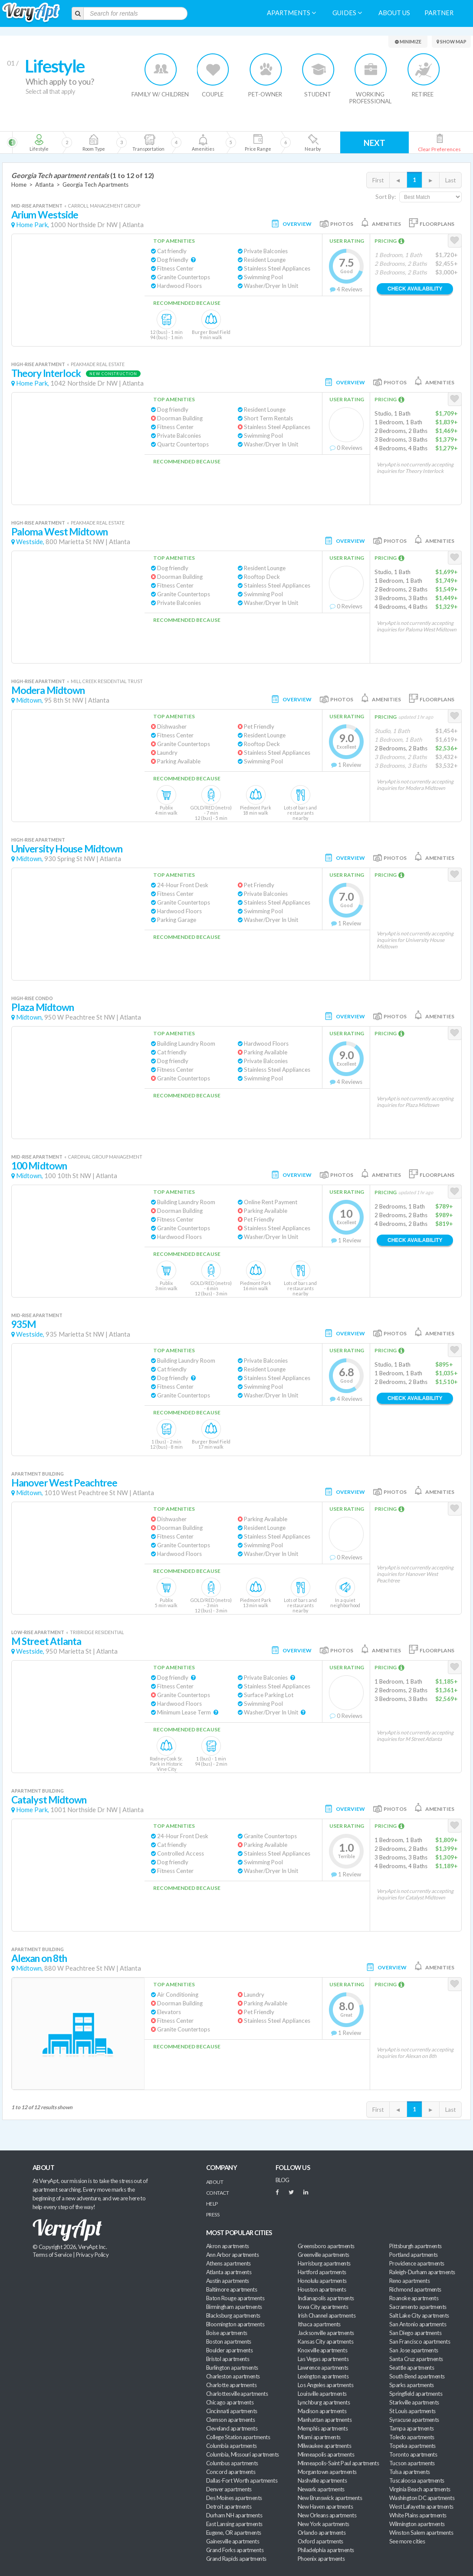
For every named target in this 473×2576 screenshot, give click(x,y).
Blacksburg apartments (233, 2315)
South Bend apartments (417, 2376)
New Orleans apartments (327, 2515)
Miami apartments (319, 2437)
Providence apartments (416, 2263)
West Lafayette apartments (421, 2506)
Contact (217, 2193)
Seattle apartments (411, 2367)
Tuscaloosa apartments (416, 2480)
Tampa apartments (411, 2428)
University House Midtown (66, 849)
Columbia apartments (231, 2445)
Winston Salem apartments (421, 2532)
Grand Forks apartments (234, 2549)
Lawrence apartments (323, 2367)
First (378, 180)
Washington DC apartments (421, 2497)
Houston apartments (322, 2289)
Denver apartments (229, 2489)
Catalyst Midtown (49, 1800)
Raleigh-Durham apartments (422, 2272)
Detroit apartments (228, 2506)
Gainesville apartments (232, 2541)
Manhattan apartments (324, 2419)
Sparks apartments (411, 2384)
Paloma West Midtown (59, 532)
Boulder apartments (229, 2350)
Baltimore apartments (231, 2289)
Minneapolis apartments (326, 2454)
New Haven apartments (325, 2506)
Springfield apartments (415, 2393)
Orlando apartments (321, 2532)
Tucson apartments (412, 2463)
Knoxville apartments (322, 2350)
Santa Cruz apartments (416, 2358)
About (214, 2182)
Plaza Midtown (42, 1007)
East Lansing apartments (234, 2523)
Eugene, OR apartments (233, 2532)
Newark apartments (321, 2489)
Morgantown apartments (327, 2471)
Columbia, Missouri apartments (242, 2454)
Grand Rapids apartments (236, 2558)
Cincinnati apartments (231, 2411)
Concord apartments (230, 2471)
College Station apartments (238, 2437)
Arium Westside (44, 215)
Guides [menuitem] (347, 13)
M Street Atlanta (46, 1641)
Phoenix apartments (321, 2558)
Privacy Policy (92, 2254)
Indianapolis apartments (326, 2298)
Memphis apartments (323, 2428)
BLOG (282, 2179)
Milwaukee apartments (324, 2445)
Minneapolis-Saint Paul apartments (338, 2463)
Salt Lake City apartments (419, 2315)
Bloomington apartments (235, 2324)
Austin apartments (227, 2280)
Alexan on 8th (39, 1958)
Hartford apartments (322, 2272)
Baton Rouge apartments (235, 2298)
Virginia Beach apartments (419, 2489)
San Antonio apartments (417, 2324)
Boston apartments (228, 2341)
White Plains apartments (418, 2515)
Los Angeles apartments (325, 2384)
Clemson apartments (230, 2419)
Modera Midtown (48, 690)
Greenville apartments (323, 2254)
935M (23, 1324)
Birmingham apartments (234, 2306)
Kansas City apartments (325, 2341)
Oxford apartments (320, 2541)
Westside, (30, 541)
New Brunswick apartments (330, 2497)
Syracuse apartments (414, 2419)
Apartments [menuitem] (291, 13)
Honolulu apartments (322, 2280)
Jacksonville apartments (326, 2332)
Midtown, (29, 700)
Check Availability (415, 289)
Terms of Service (52, 2254)
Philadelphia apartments (326, 2549)
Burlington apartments (232, 2367)
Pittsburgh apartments (415, 2245)
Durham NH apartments (234, 2515)
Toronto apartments (413, 2454)
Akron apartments (227, 2245)
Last (450, 180)
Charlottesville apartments (237, 2393)
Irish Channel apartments (326, 2315)
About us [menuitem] (394, 13)
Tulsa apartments (409, 2471)
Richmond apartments (415, 2289)
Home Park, (32, 224)
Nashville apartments (322, 2480)
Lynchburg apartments (324, 2402)
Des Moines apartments (234, 2497)
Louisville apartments (322, 2393)
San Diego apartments (415, 2332)
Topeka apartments (412, 2445)
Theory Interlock (46, 373)
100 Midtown (39, 1166)
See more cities (407, 2541)
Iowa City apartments (323, 2306)
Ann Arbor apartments (232, 2254)
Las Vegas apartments (323, 2358)
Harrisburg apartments (324, 2263)
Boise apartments (226, 2332)
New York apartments (323, 2523)
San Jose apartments (413, 2350)
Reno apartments (409, 2280)
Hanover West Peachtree (64, 1483)
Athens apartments (228, 2263)
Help (212, 2203)
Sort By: (385, 196)
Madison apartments (322, 2411)
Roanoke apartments (413, 2298)
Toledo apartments (411, 2437)
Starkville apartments (414, 2402)
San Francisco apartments (419, 2341)
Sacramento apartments (418, 2306)
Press (212, 2214)
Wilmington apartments (417, 2523)
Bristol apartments (227, 2358)
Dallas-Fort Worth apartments (241, 2480)
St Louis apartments (412, 2411)
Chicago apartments (229, 2402)
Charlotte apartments (231, 2384)
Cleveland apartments (231, 2428)
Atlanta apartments (228, 2272)
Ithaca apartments (319, 2324)
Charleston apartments (233, 2376)
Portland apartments (413, 2254)
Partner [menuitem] (438, 13)
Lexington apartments (323, 2376)
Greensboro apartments (326, 2245)
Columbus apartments (232, 2463)
